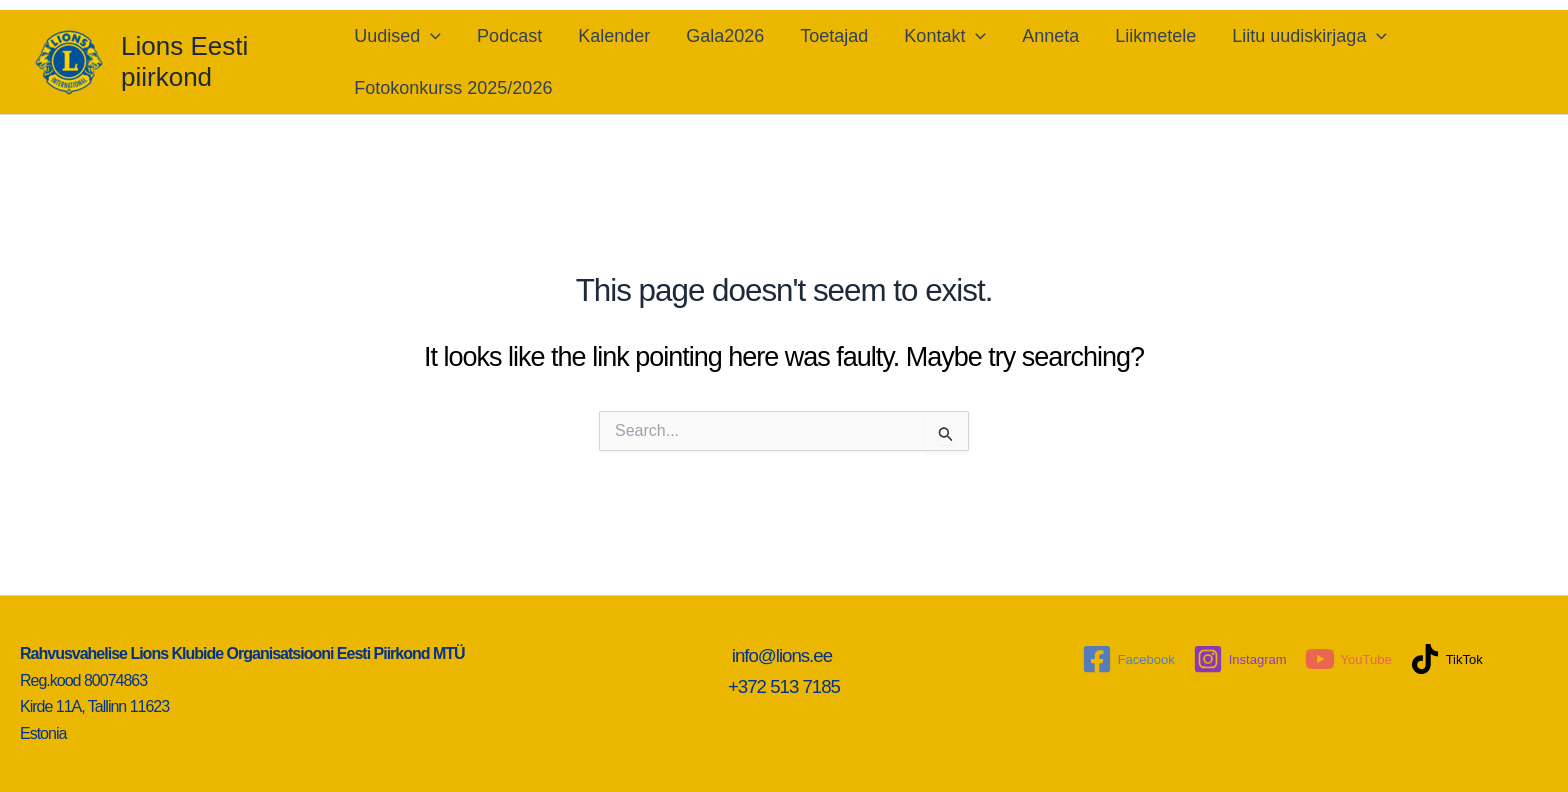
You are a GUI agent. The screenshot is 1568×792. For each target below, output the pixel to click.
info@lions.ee (784, 655)
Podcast (509, 36)
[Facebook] (1128, 659)
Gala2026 (725, 36)
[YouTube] (1348, 659)
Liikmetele (1155, 36)
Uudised (397, 36)
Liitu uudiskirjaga (1309, 36)
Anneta (1050, 36)
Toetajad (834, 36)
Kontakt (945, 36)
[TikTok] (1446, 659)
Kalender (614, 36)
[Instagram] (1240, 659)
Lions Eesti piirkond (184, 61)
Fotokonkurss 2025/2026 (453, 88)
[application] (430, 36)
